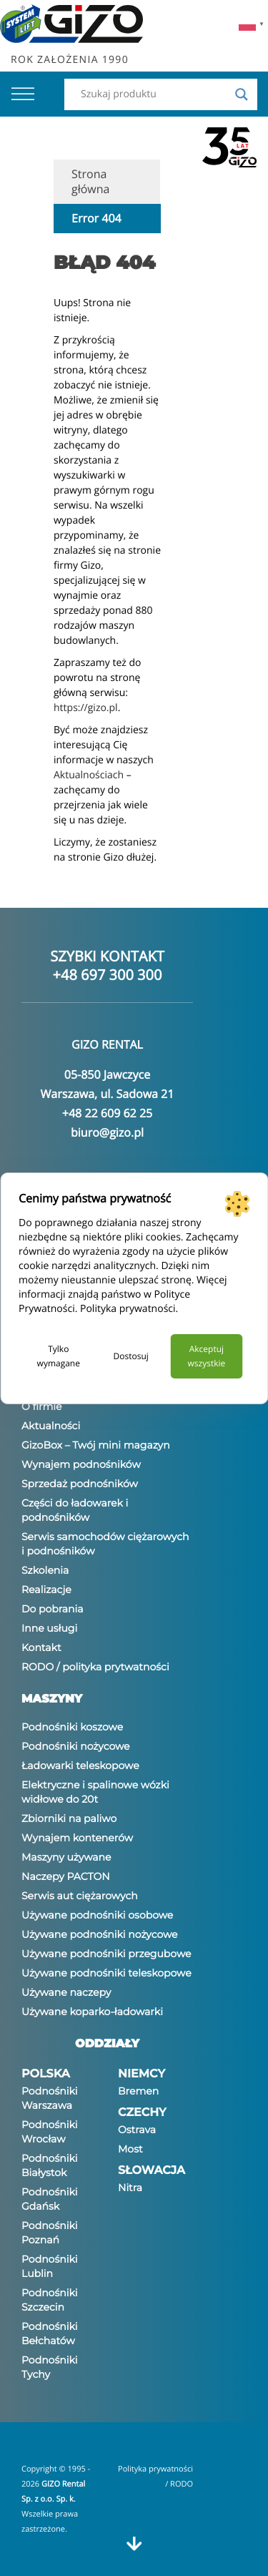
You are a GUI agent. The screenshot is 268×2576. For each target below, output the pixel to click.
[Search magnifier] (242, 94)
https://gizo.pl (86, 708)
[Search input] (154, 94)
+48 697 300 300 (107, 974)
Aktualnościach (89, 775)
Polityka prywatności (128, 1309)
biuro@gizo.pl (107, 1132)
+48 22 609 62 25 (107, 1113)
